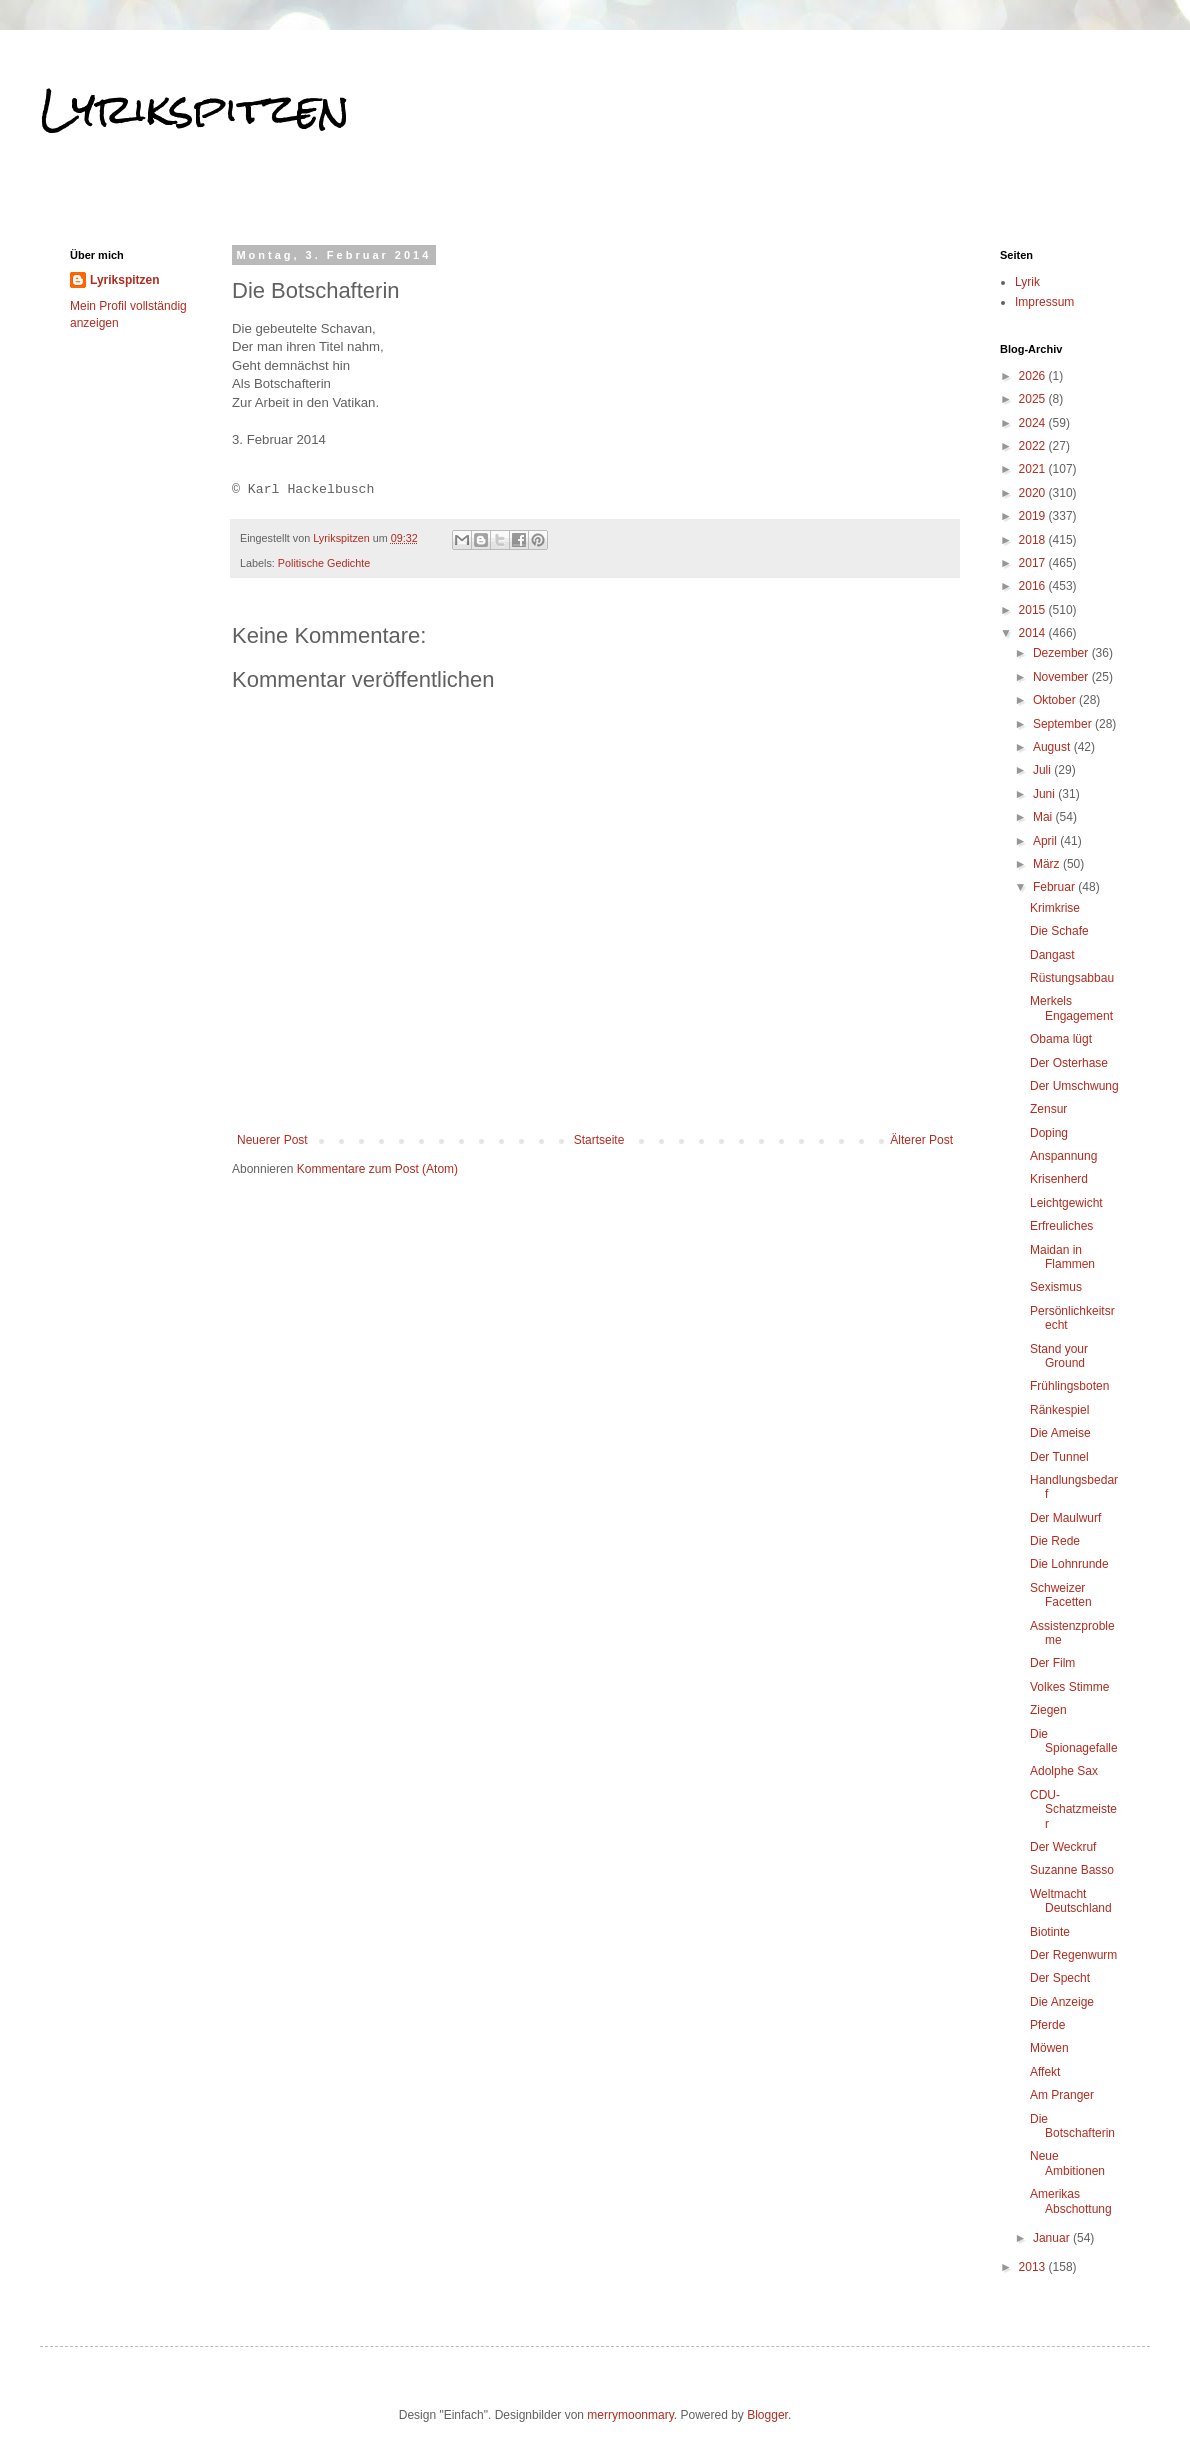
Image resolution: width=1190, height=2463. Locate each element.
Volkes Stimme (1069, 1687)
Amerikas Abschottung (1071, 2201)
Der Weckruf (1063, 1847)
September (1064, 724)
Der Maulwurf (1065, 1518)
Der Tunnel (1059, 1457)
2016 (1034, 586)
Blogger (767, 2415)
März (1048, 864)
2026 (1034, 376)
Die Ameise (1060, 1433)
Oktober (1056, 700)
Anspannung (1063, 1156)
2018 (1034, 540)
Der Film (1052, 1663)
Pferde (1047, 2025)
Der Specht (1060, 1978)
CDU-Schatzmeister (1073, 1809)
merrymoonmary (630, 2415)
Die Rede (1055, 1541)
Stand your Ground (1059, 1356)
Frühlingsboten (1069, 1386)
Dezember (1062, 653)
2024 (1034, 423)
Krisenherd (1059, 1179)
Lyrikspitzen (195, 109)
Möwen (1049, 2048)
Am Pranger (1062, 2095)
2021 (1034, 469)
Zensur (1048, 1109)
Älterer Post (921, 1140)
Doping (1049, 1133)
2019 (1034, 516)
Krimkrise (1055, 908)
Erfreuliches (1061, 1226)
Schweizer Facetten (1061, 1595)
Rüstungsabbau (1072, 978)
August (1053, 747)
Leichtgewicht (1066, 1203)
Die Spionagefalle (1074, 1741)
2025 (1034, 399)
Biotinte (1050, 1932)
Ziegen (1048, 1710)
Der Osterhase (1069, 1063)
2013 (1034, 2267)
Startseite (599, 1140)
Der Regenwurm (1073, 1955)
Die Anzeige (1062, 2002)
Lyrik (1027, 282)
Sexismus (1056, 1287)
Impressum (1044, 302)
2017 (1034, 563)
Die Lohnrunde (1069, 1564)
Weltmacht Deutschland (1071, 1901)
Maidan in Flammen (1062, 1257)
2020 (1034, 493)
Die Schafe (1059, 931)
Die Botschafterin (1072, 2126)
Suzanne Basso (1072, 1870)
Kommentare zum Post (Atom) (377, 1169)
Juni (1045, 794)
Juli (1043, 770)
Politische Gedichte (324, 563)
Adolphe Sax (1064, 1771)
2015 (1034, 610)
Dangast (1052, 955)
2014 (1034, 633)
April (1046, 841)
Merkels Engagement (1071, 1008)
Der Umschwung (1074, 1086)
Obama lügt (1061, 1039)
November (1062, 677)
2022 (1034, 446)
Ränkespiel (1059, 1410)
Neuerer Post (272, 1140)
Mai (1044, 817)
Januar (1053, 2238)
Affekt (1045, 2072)
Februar (1055, 887)
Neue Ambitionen (1067, 2163)
